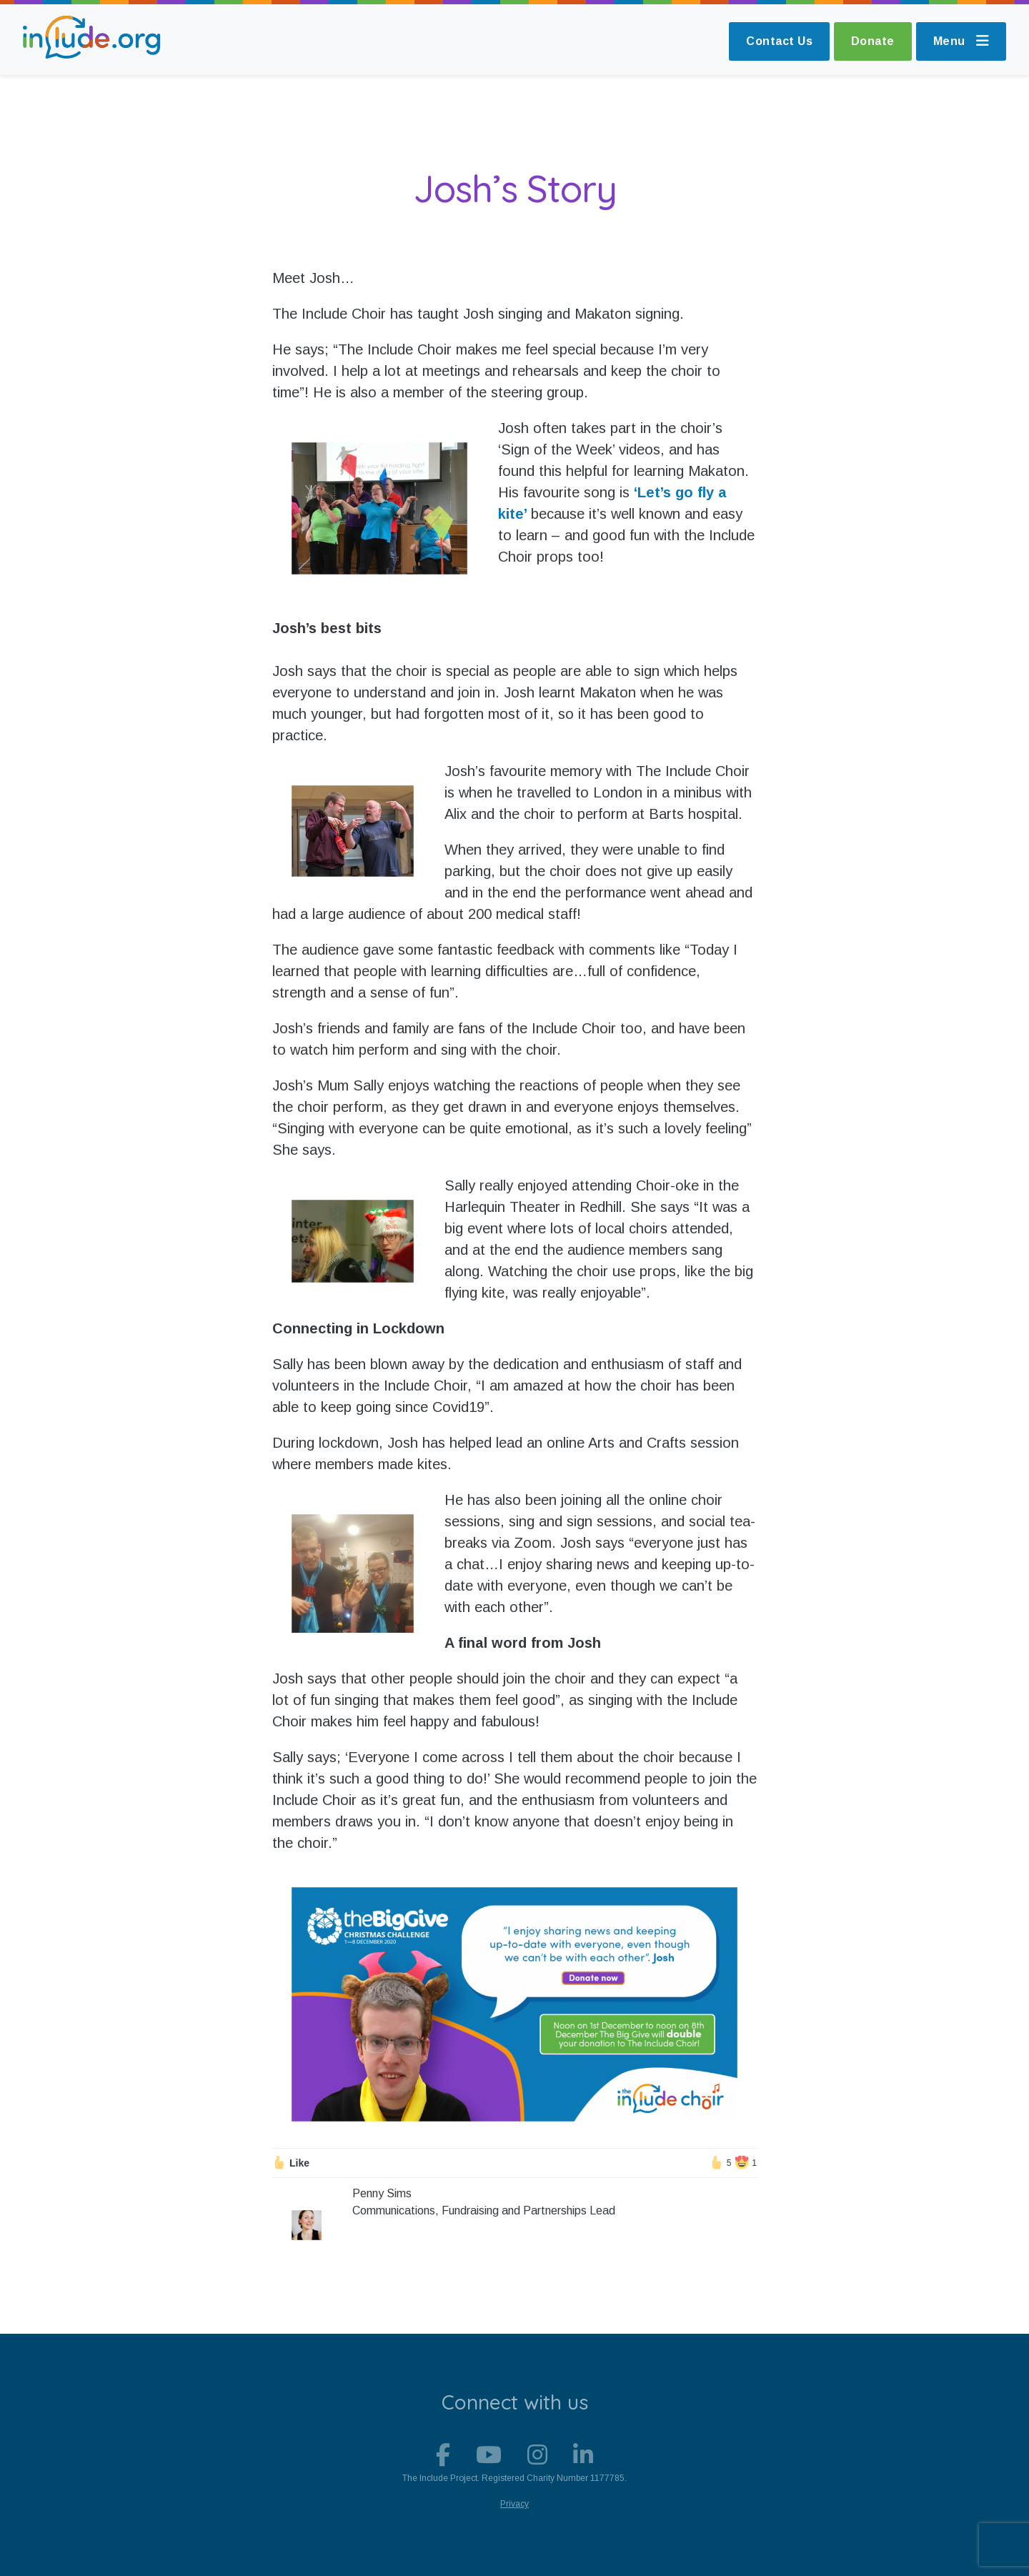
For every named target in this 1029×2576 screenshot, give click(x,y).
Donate (873, 41)
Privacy (514, 2504)
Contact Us (779, 41)
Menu (961, 41)
